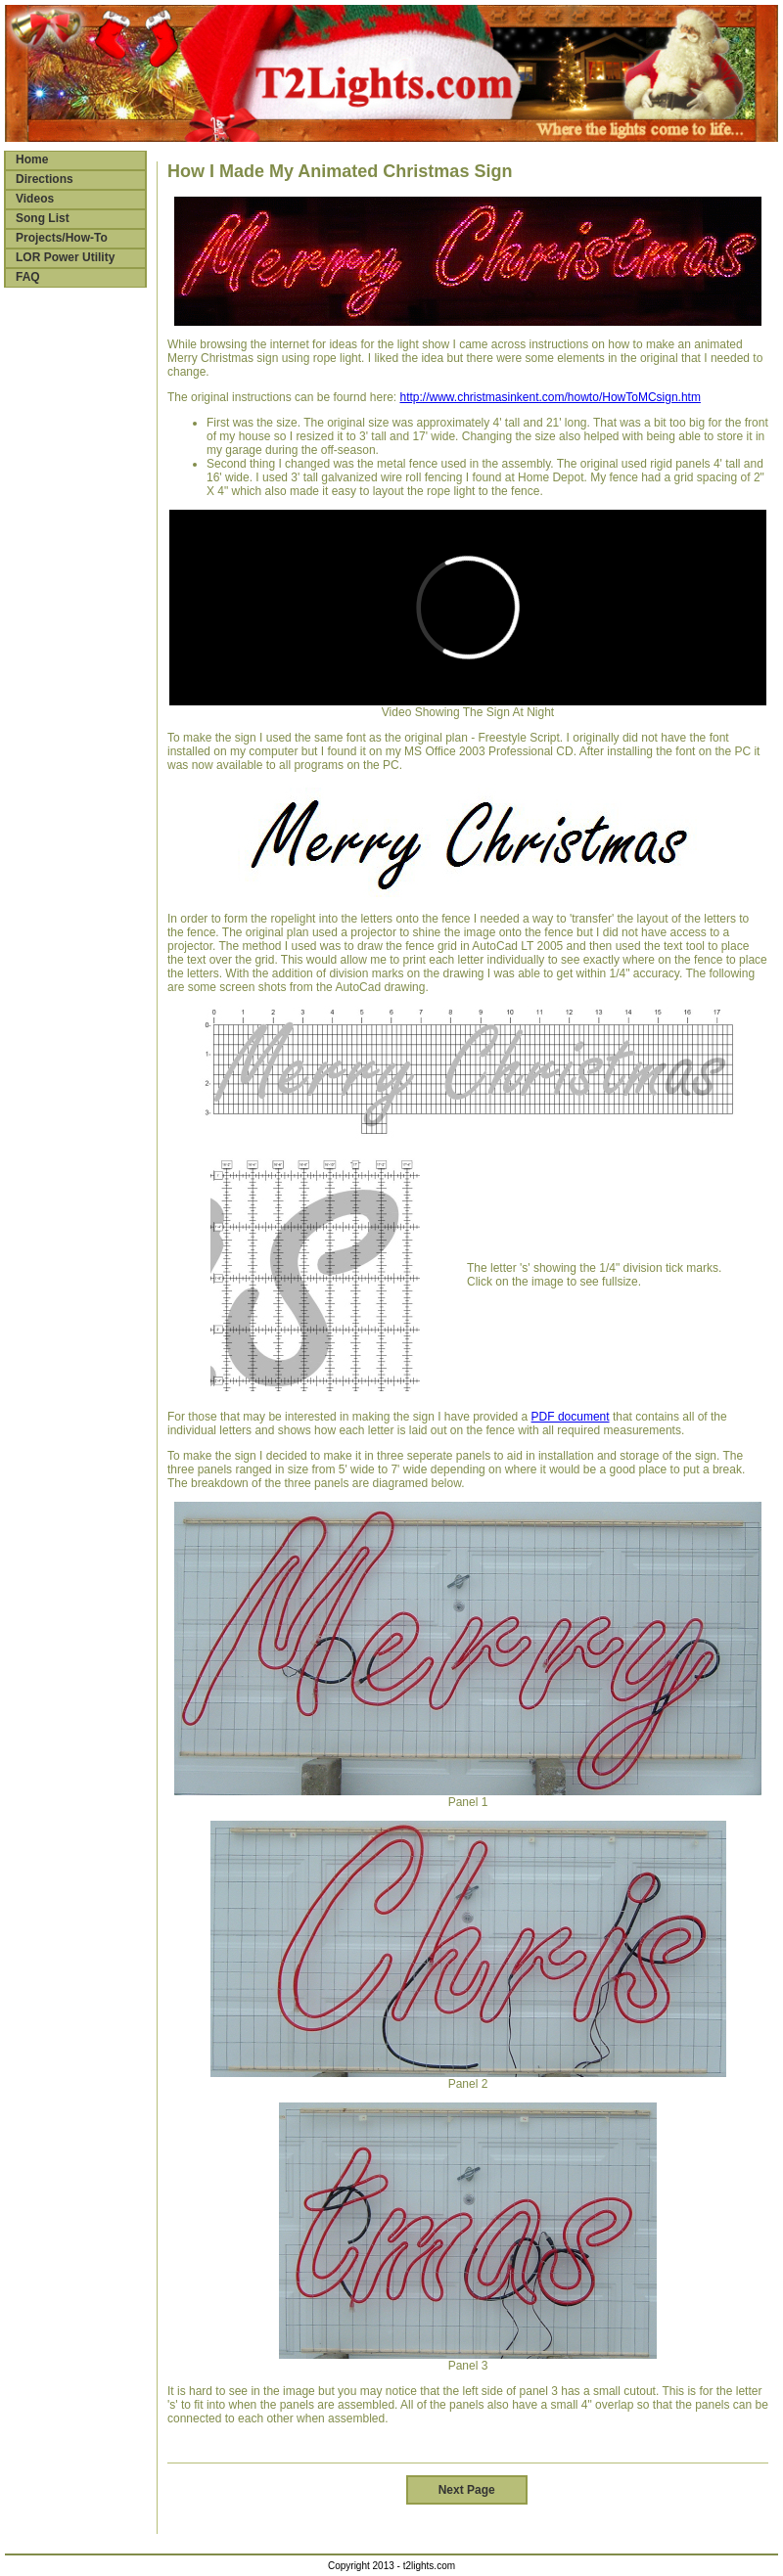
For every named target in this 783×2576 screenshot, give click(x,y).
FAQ (28, 277)
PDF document (570, 1417)
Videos (35, 198)
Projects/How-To (62, 238)
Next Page (466, 2490)
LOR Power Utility (65, 257)
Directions (44, 179)
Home (32, 159)
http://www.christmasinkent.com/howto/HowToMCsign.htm (549, 397)
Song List (42, 218)
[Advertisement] (73, 600)
